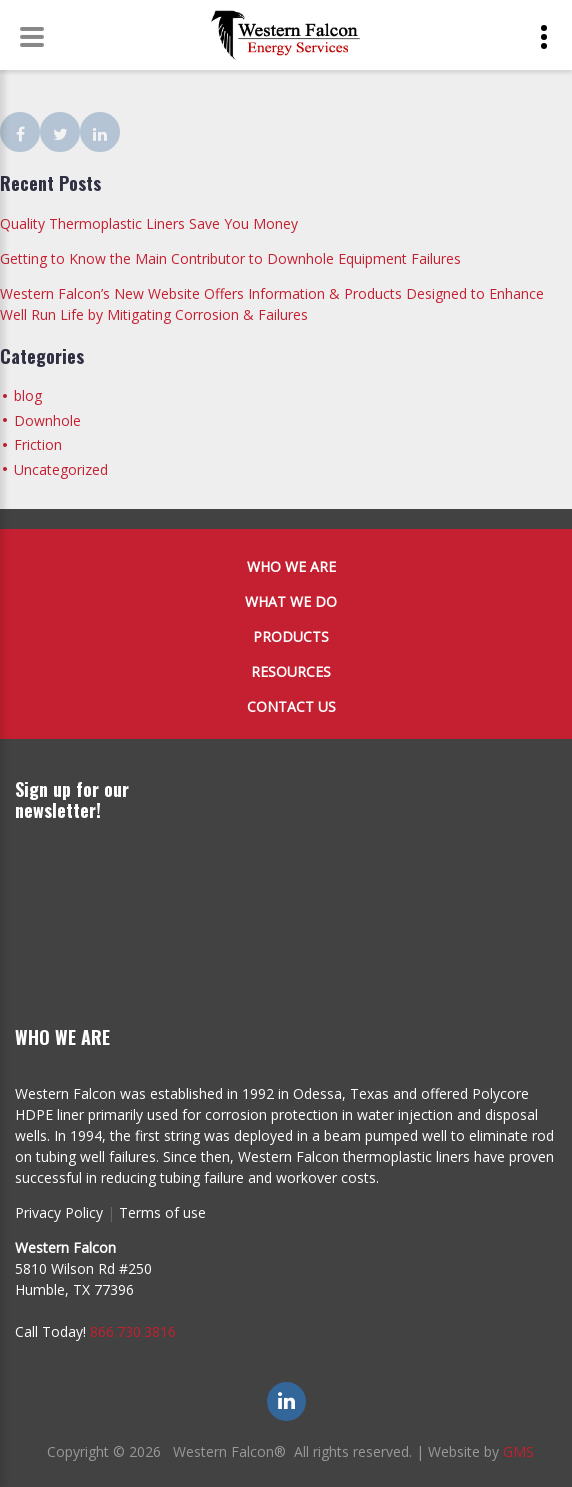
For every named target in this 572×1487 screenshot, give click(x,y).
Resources (291, 671)
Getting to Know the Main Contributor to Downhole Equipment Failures (230, 258)
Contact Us (291, 706)
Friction (38, 444)
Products (291, 636)
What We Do (291, 601)
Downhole (47, 420)
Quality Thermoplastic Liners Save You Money (149, 223)
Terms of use (162, 1212)
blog (28, 395)
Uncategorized (61, 469)
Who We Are (291, 566)
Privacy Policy (59, 1212)
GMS (518, 1451)
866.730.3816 (133, 1331)
